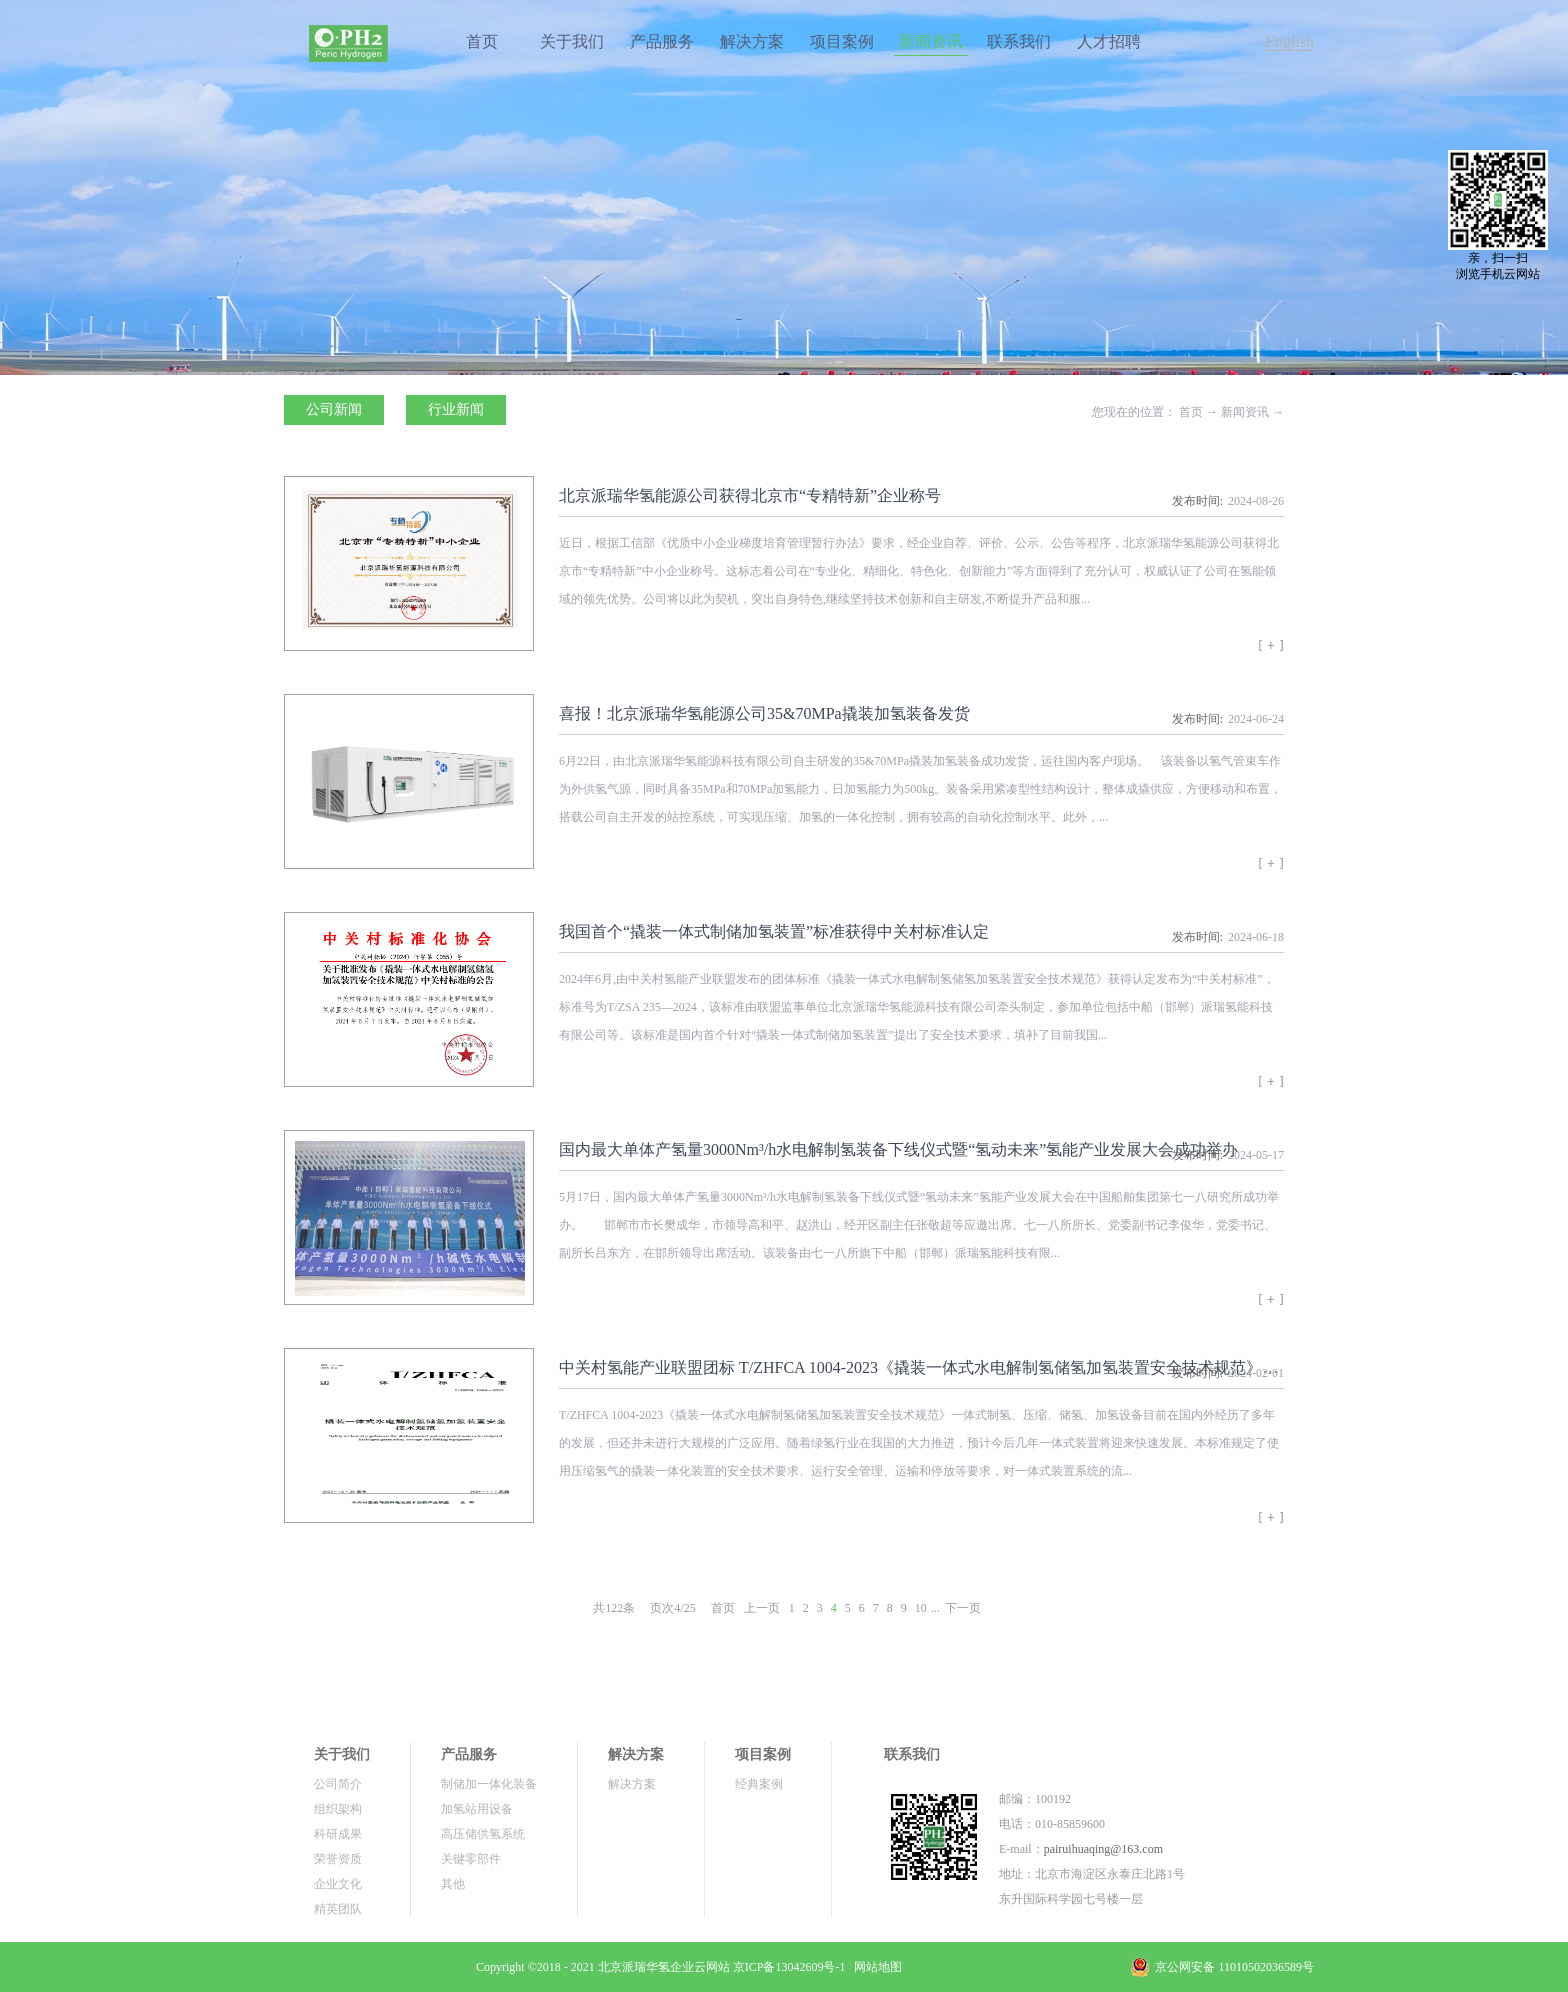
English (1289, 41)
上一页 (762, 1608)
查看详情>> (1271, 652)
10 (921, 1608)
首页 (482, 41)
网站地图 (875, 1967)
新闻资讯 (1245, 412)
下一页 (963, 1608)
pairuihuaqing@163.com (1103, 1849)
